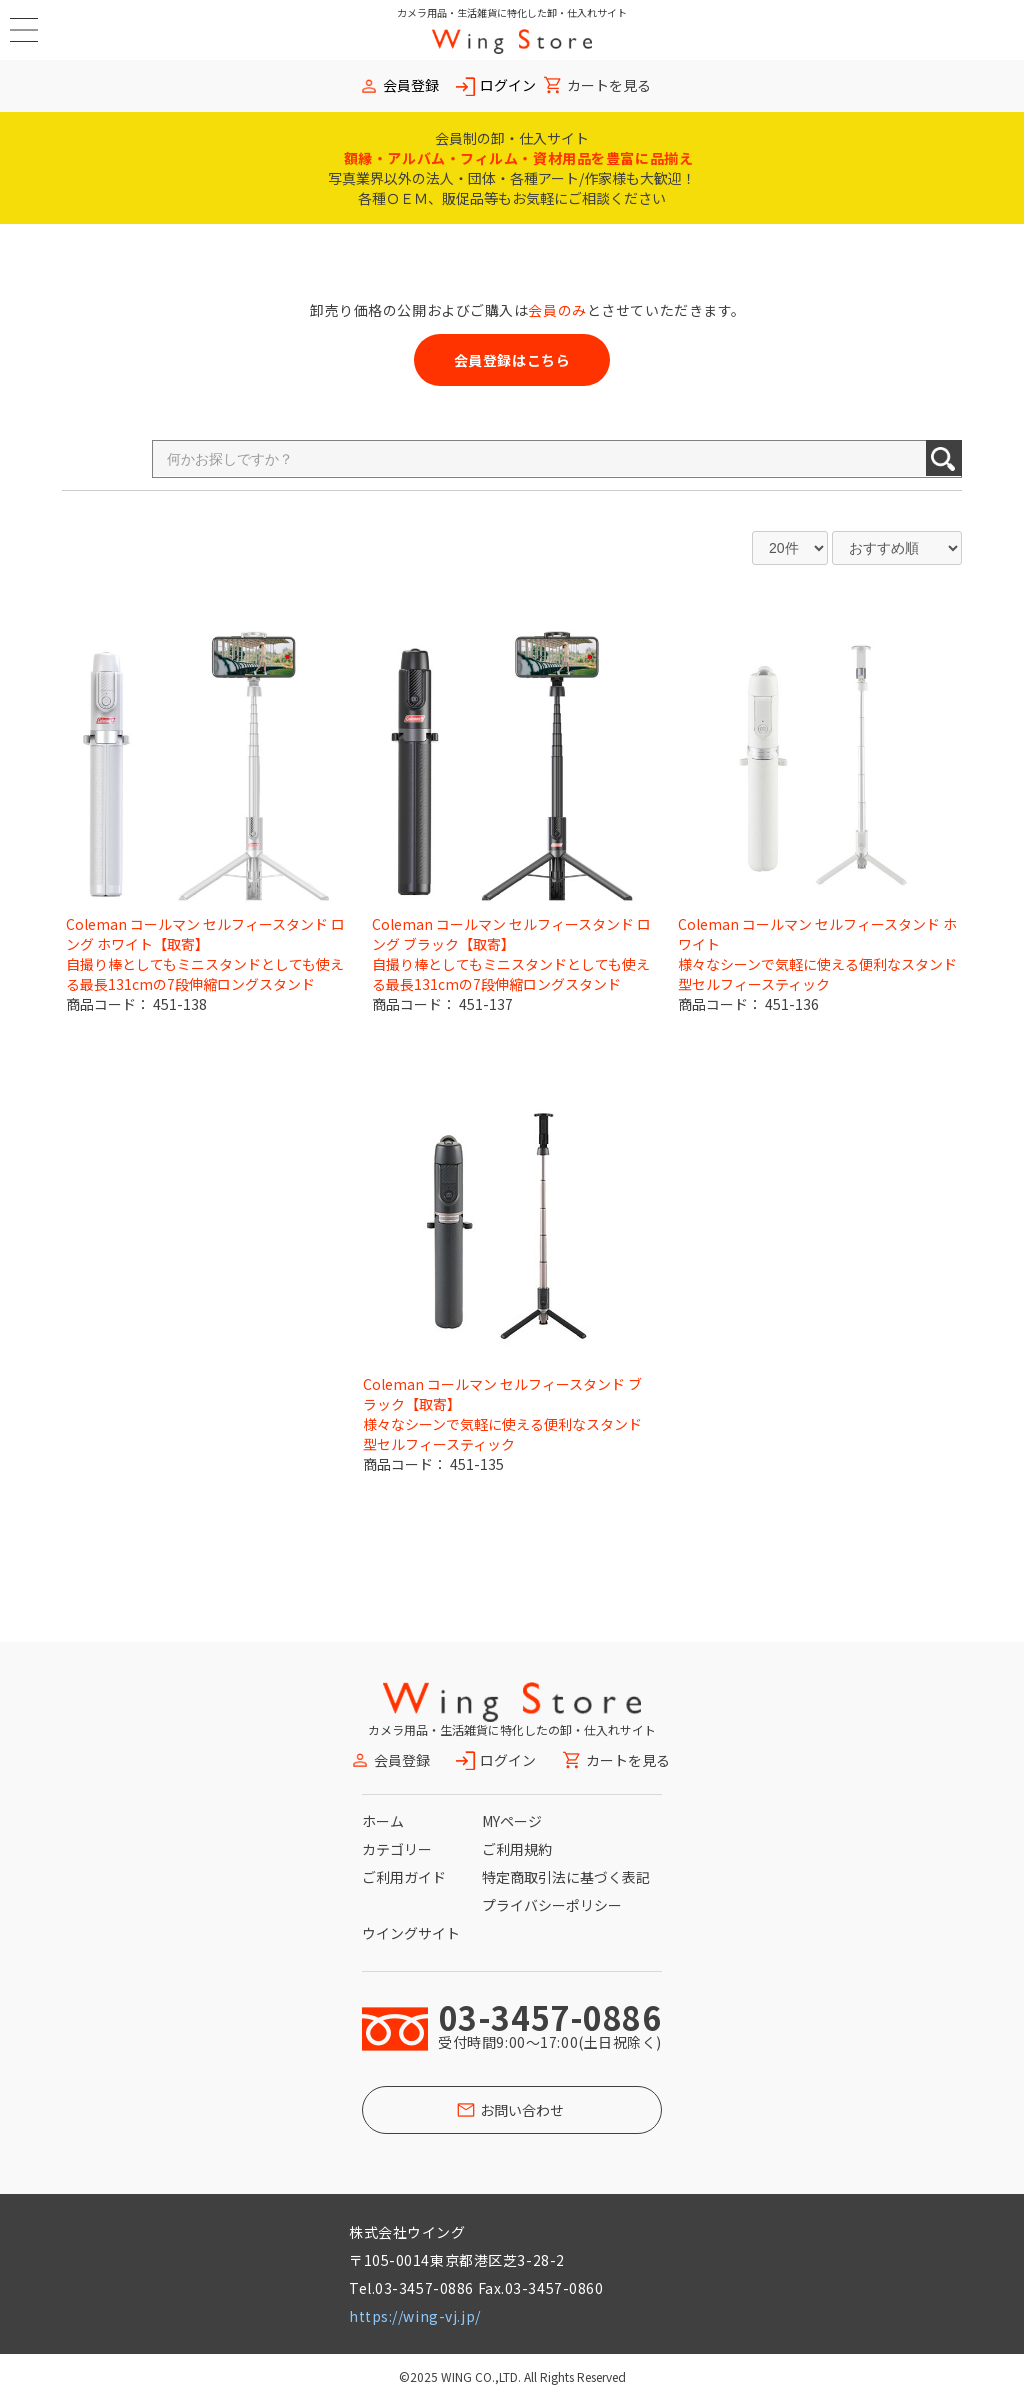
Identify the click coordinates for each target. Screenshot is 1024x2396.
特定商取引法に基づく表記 (566, 1877)
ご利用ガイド (404, 1877)
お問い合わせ (522, 2110)
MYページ (512, 1821)
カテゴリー (397, 1849)
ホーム (383, 1821)
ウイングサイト (411, 1933)
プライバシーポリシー (552, 1905)
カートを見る (609, 85)
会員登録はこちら (512, 360)
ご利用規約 (517, 1849)
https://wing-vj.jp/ (415, 2316)
